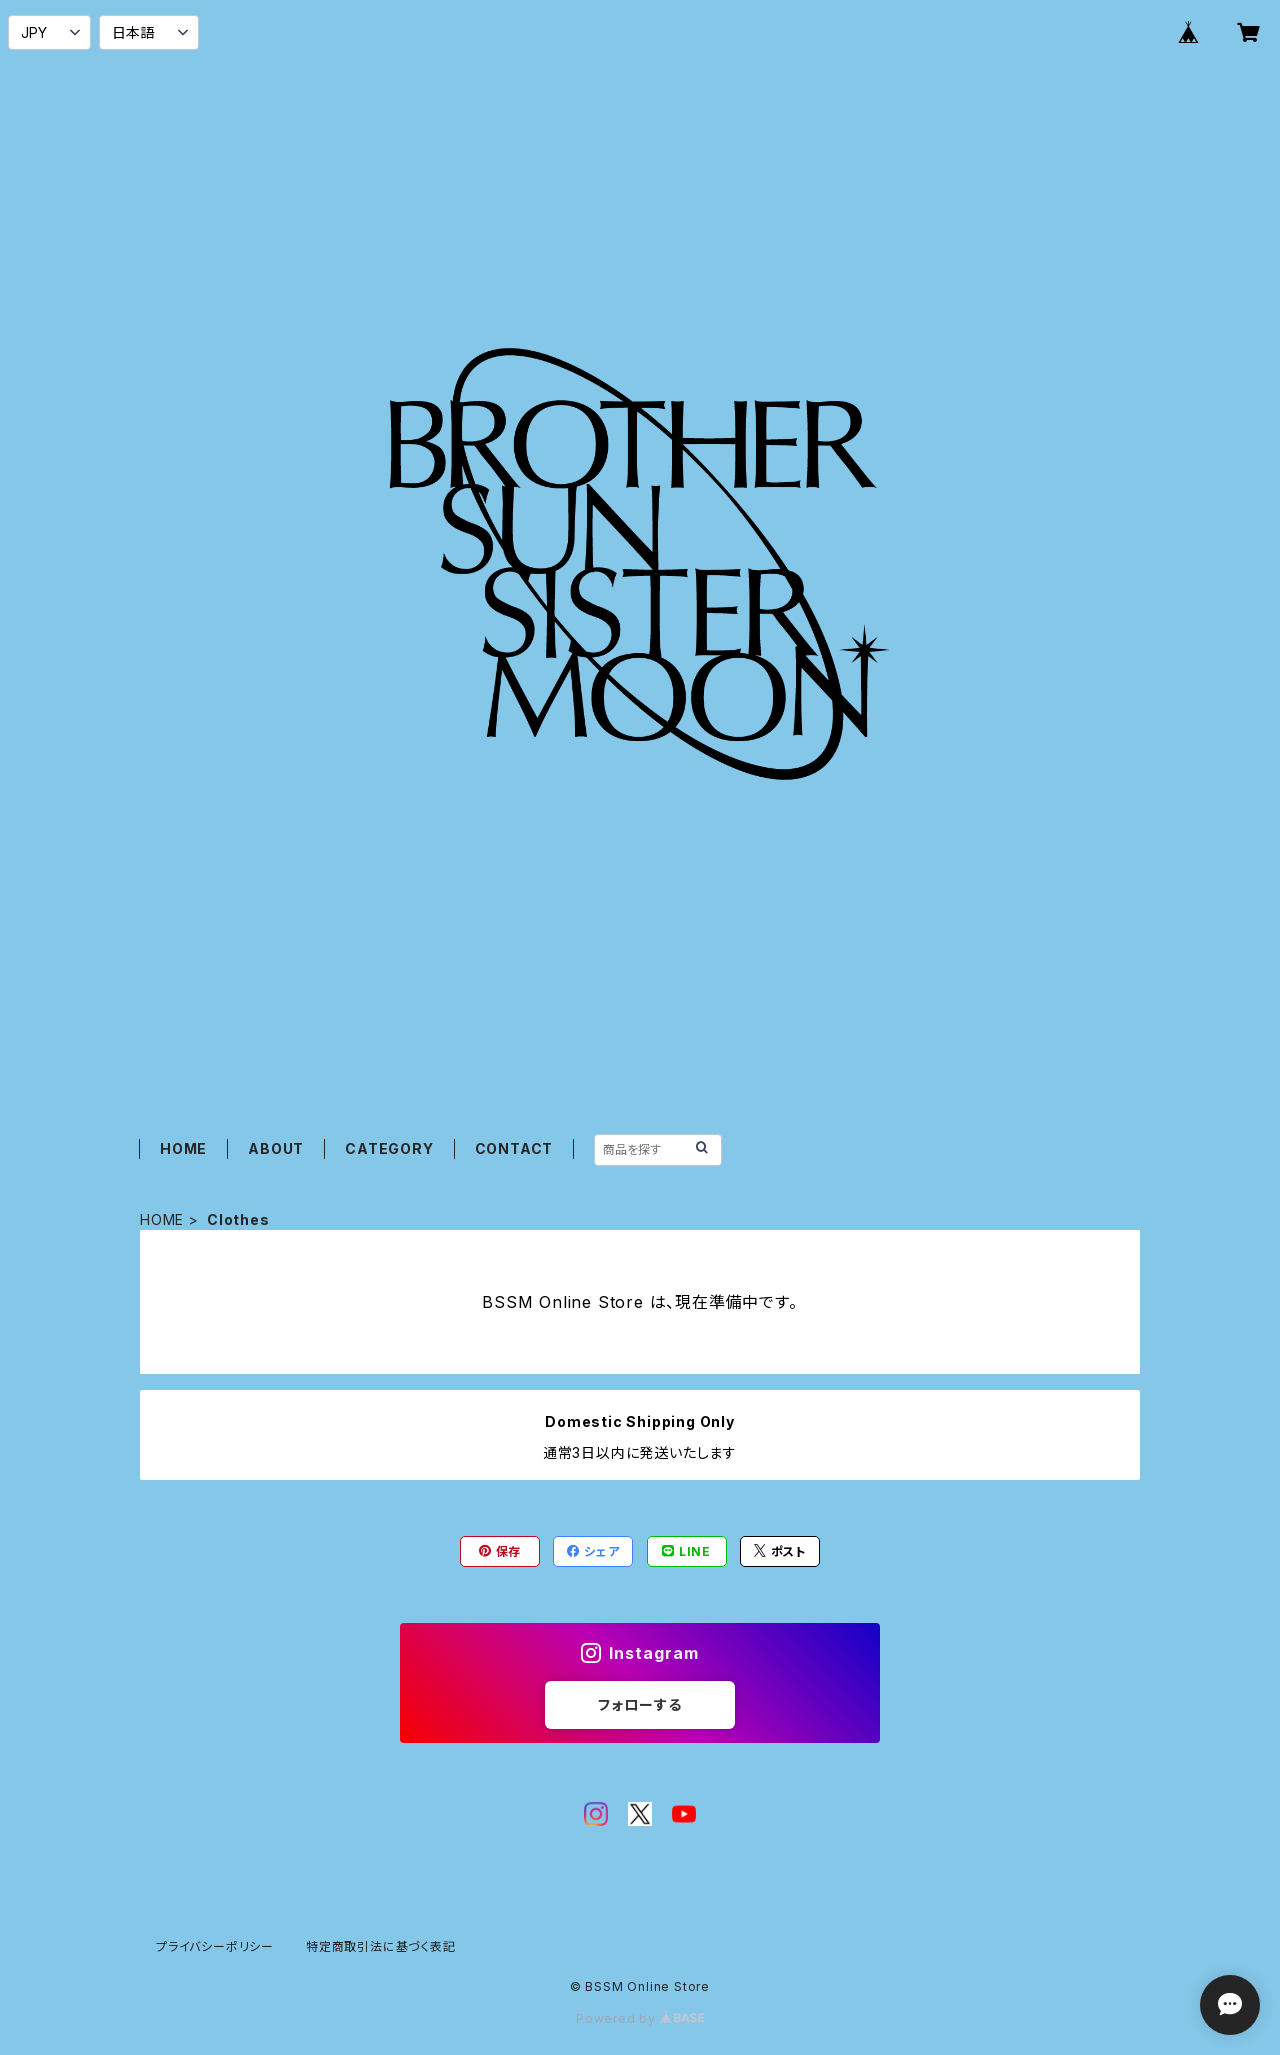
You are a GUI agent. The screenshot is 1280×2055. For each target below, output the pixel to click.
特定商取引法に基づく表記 (381, 1946)
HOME (183, 1148)
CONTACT (514, 1148)
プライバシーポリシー (215, 1946)
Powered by (640, 2018)
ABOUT (276, 1148)
